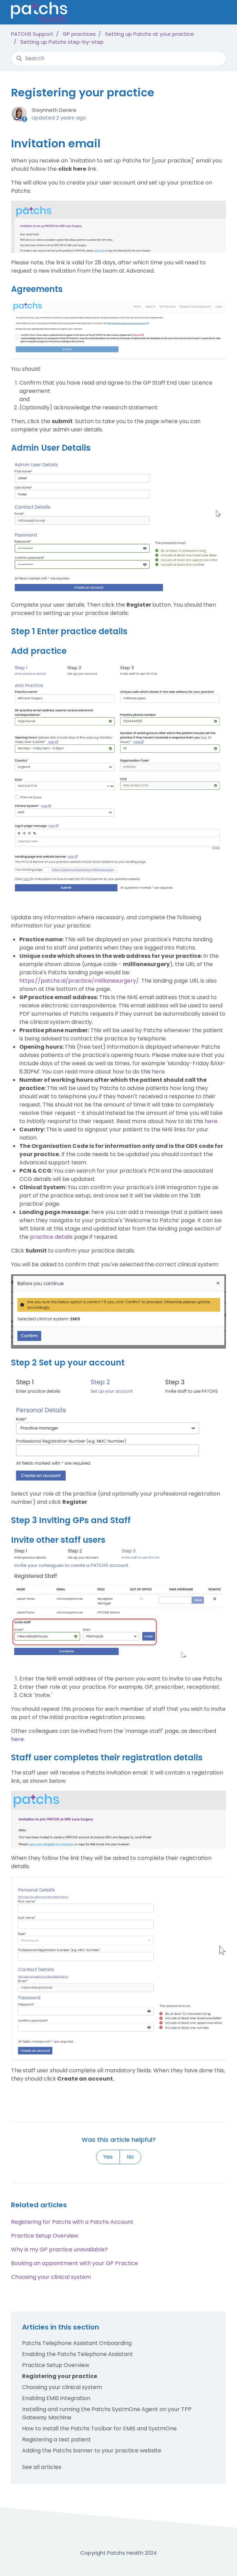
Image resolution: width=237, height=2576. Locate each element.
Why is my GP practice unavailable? (59, 2249)
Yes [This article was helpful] (108, 2157)
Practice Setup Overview (44, 2236)
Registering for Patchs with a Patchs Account (72, 2222)
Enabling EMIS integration (56, 2398)
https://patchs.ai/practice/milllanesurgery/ (79, 981)
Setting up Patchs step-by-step (62, 41)
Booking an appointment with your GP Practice (74, 2263)
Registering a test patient (56, 2439)
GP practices (79, 34)
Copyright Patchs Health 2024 (118, 2552)
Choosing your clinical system (51, 2277)
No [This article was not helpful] (130, 2157)
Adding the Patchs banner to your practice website (91, 2450)
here (158, 1072)
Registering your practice (59, 2376)
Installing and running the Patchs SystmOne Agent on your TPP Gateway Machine (107, 2413)
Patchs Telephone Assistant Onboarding (77, 2343)
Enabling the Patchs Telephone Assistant (77, 2354)
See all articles (41, 2467)
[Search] (118, 58)
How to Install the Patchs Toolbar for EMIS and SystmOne (99, 2428)
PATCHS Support (32, 34)
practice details (51, 1237)
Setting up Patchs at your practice (149, 34)
